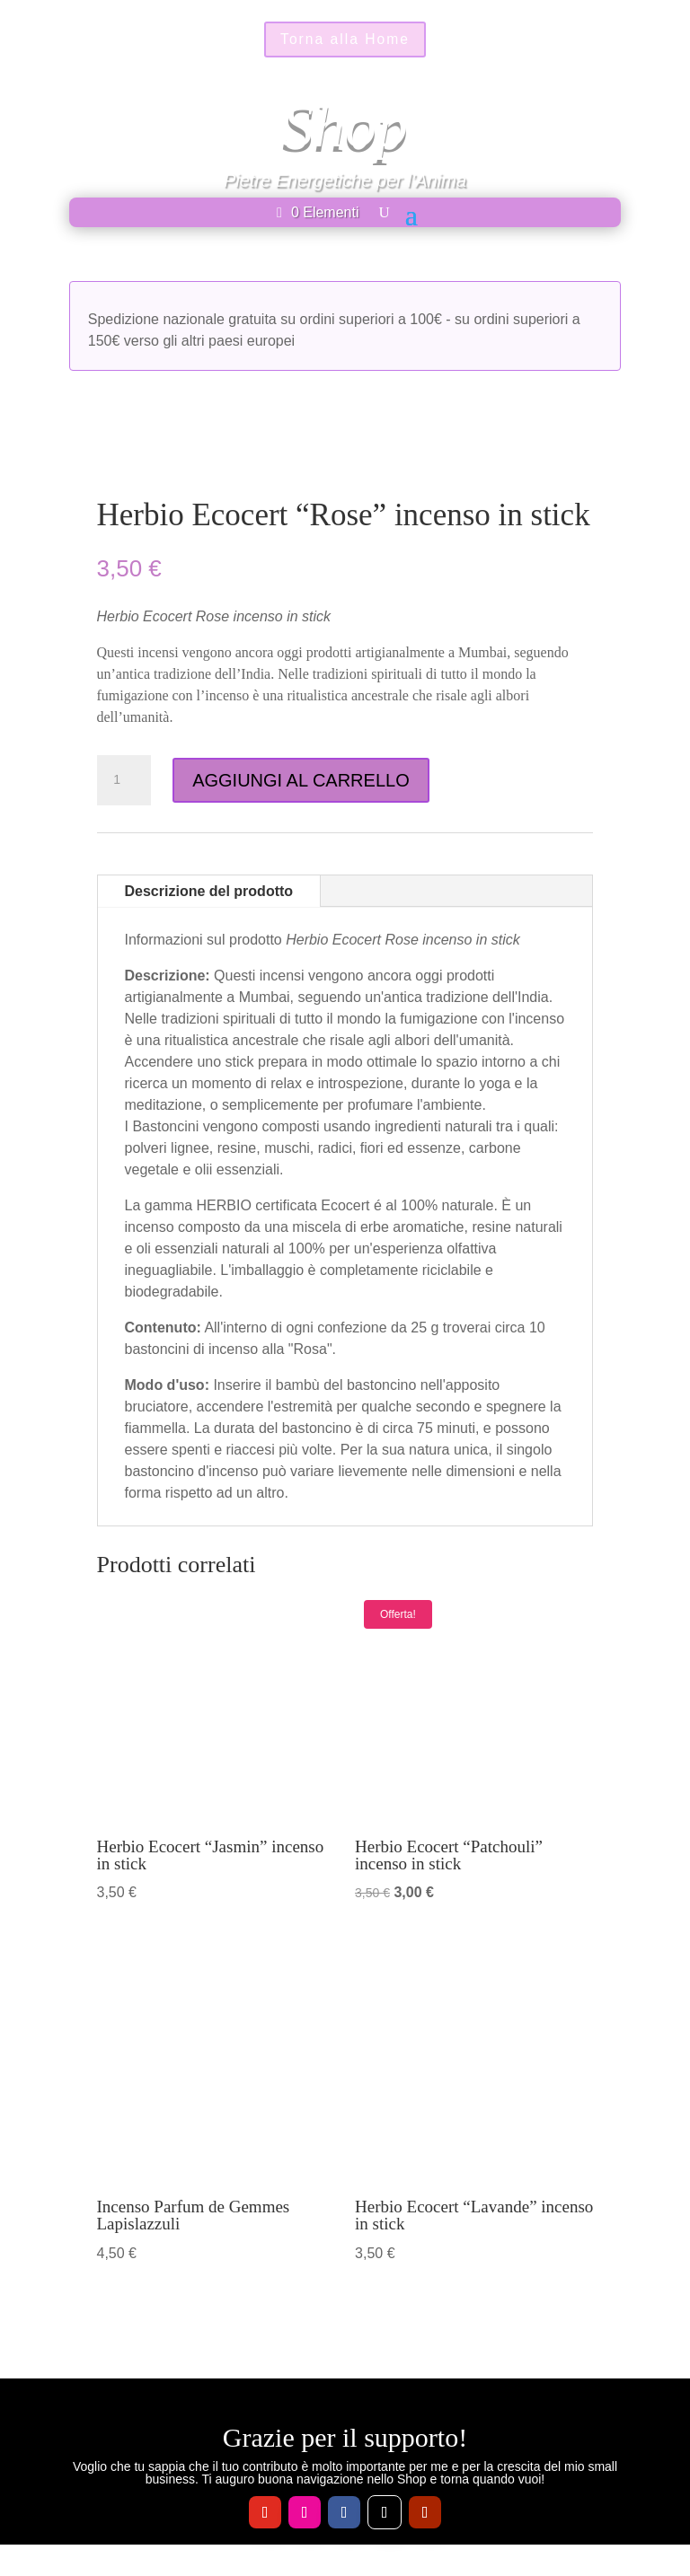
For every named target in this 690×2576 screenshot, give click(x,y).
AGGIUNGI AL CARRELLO (301, 780)
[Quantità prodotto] (124, 780)
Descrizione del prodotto (209, 891)
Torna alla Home (345, 40)
